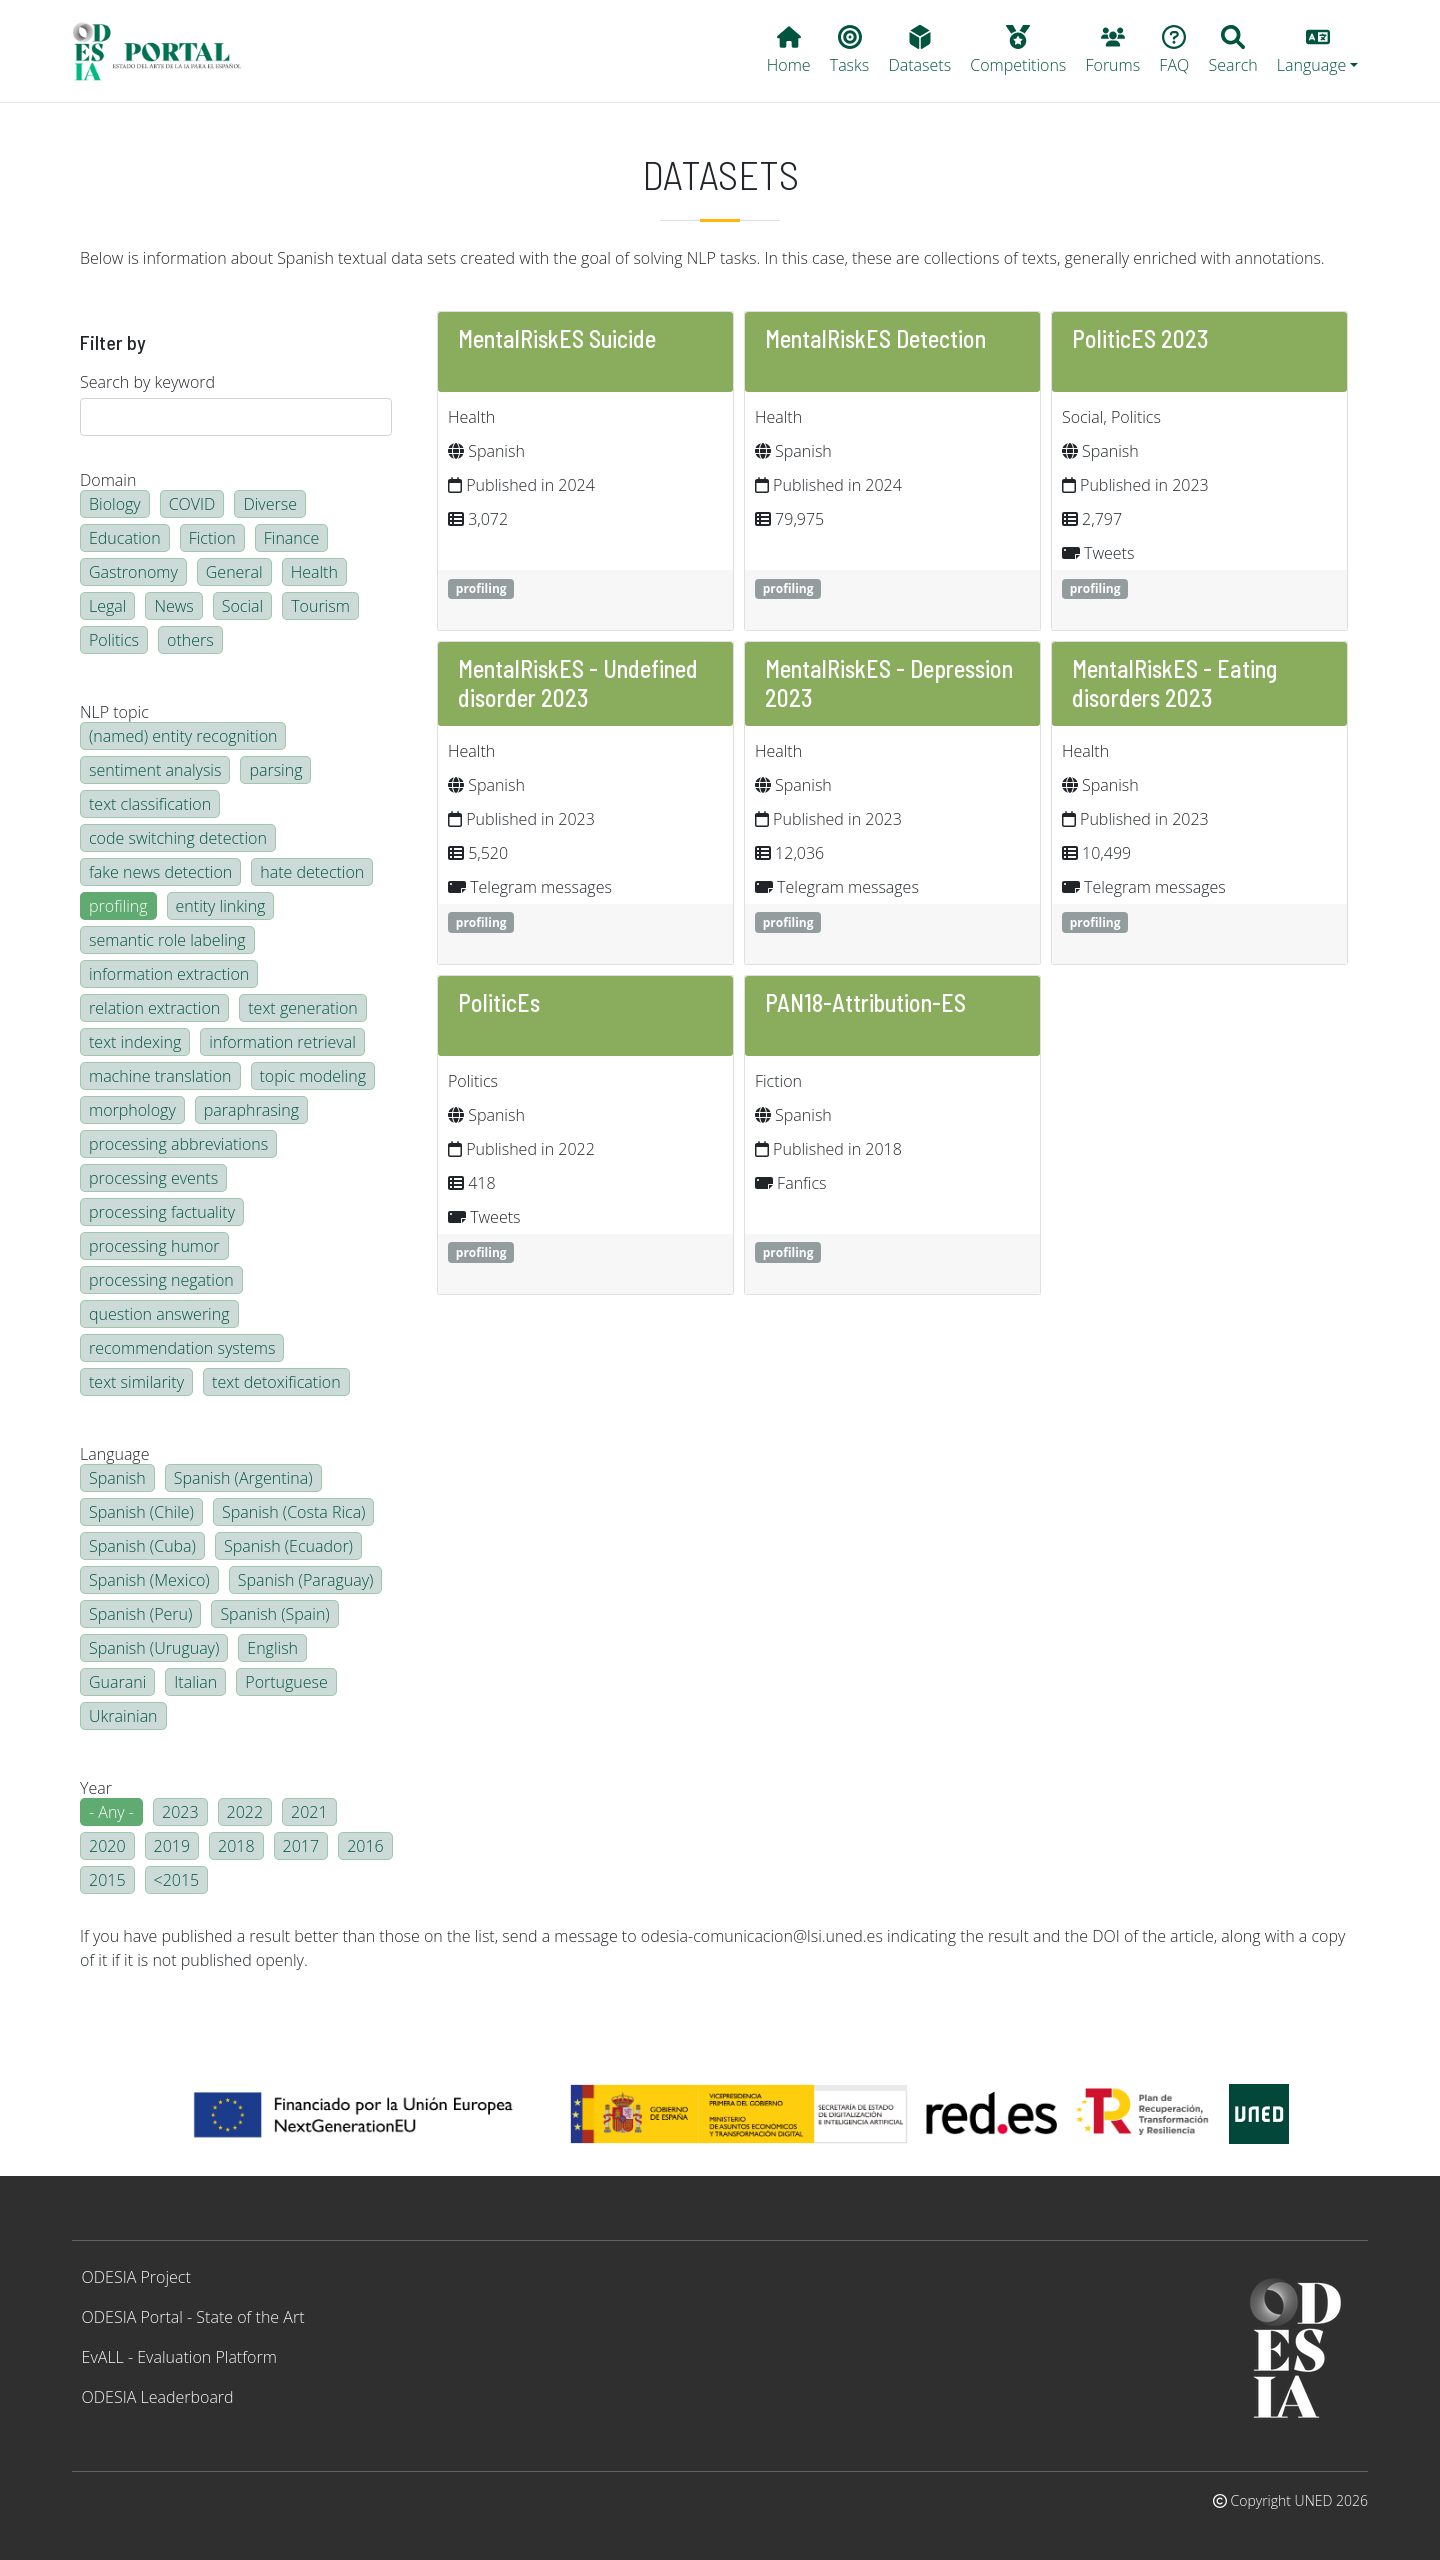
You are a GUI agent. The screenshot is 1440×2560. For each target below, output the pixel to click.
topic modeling (313, 1076)
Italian (195, 1682)
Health (314, 572)
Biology (115, 504)
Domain (108, 480)
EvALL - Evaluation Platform (179, 2357)
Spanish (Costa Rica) (294, 1512)
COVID (192, 504)
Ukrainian (123, 1716)
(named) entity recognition (183, 736)
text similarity (136, 1382)
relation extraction (154, 1008)
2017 (301, 1846)
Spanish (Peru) (140, 1614)
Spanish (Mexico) (149, 1580)
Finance (291, 538)
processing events (153, 1178)
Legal (107, 606)
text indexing (135, 1042)
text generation (302, 1008)
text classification (150, 804)
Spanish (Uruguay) (154, 1648)
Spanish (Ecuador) (288, 1546)
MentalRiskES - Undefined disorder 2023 (578, 683)
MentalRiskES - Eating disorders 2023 (1174, 683)
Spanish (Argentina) (243, 1478)
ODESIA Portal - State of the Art (193, 2317)
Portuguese (286, 1682)
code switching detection (178, 838)
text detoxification (276, 1382)
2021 (309, 1812)
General (234, 572)
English (272, 1648)
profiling (118, 906)
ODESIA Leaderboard (158, 2397)
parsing (275, 770)
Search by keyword (147, 382)
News (173, 606)
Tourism (320, 606)
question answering (159, 1314)
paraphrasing (251, 1110)
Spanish (117, 1478)
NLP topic (114, 712)
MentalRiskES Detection (875, 338)
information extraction (169, 974)
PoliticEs (499, 1002)
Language (114, 1454)
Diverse (270, 504)
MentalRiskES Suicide (557, 338)
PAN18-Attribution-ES (865, 1002)
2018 (236, 1846)
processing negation (161, 1280)
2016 (365, 1846)
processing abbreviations (178, 1144)
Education (125, 538)
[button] (1317, 51)
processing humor (154, 1246)
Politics (114, 640)
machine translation (160, 1076)
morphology (132, 1110)
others (190, 640)
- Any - (111, 1812)
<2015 (177, 1880)
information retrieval (282, 1042)
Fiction (212, 538)
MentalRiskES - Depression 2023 (889, 683)
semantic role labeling (167, 940)
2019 (172, 1846)
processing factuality (162, 1212)
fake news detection (160, 872)
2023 (180, 1812)
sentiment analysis (155, 770)
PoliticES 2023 (1140, 338)
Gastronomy (133, 572)
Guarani (117, 1682)
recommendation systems (182, 1348)
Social (242, 606)
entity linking (221, 906)
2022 (245, 1812)
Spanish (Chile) (141, 1512)
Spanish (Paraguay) (306, 1580)
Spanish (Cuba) (142, 1546)
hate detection (312, 872)
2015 (107, 1880)
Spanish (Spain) (274, 1614)
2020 (107, 1846)
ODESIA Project (136, 2277)
